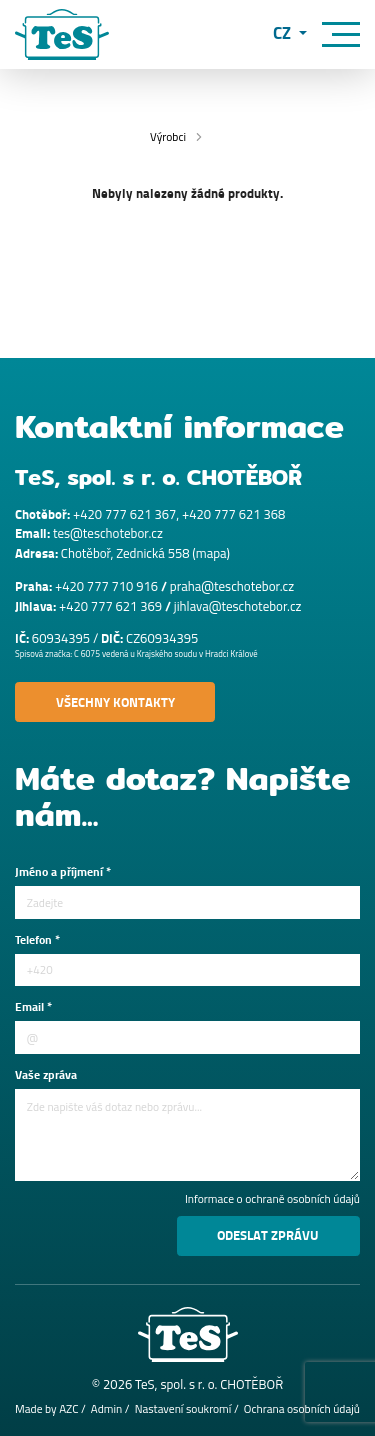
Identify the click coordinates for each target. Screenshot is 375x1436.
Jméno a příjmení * (63, 873)
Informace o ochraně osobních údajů (272, 1199)
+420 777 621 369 (110, 606)
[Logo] (62, 34)
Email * (33, 1008)
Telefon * (37, 941)
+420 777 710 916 (106, 586)
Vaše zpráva (46, 1076)
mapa (211, 553)
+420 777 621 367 (124, 514)
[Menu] (341, 34)
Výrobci (168, 137)
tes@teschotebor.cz (108, 533)
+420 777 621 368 (233, 514)
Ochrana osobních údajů (302, 1409)
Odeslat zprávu (268, 1235)
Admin (106, 1409)
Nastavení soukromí (183, 1409)
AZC (68, 1409)
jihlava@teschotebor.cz (238, 606)
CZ (284, 34)
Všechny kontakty (115, 702)
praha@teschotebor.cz (232, 586)
